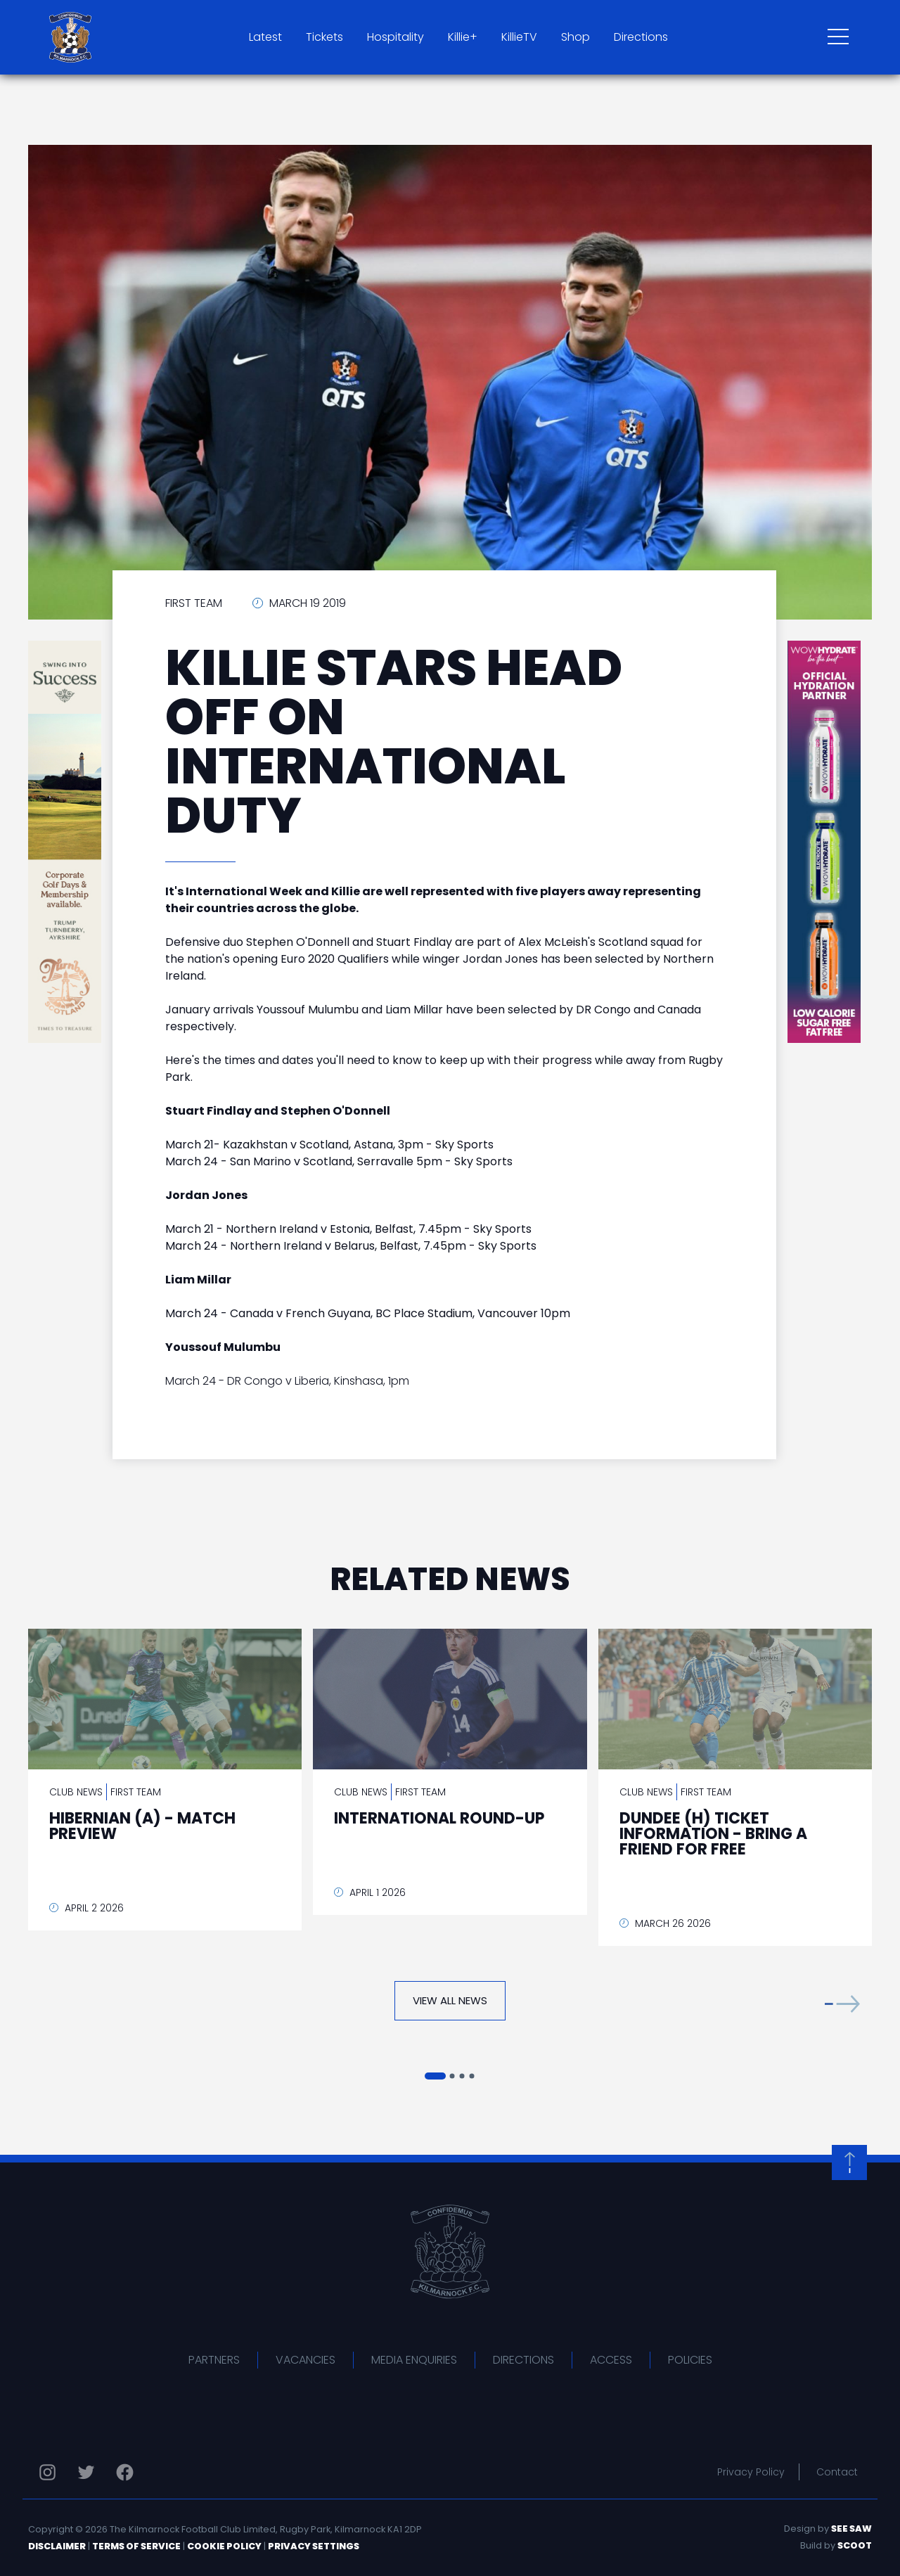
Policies (690, 2360)
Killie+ (462, 37)
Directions (641, 37)
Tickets (324, 37)
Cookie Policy (224, 2546)
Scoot (854, 2545)
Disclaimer (57, 2546)
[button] (842, 2004)
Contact (837, 2472)
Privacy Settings (313, 2546)
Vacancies (305, 2360)
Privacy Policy (751, 2472)
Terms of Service (136, 2546)
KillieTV (519, 37)
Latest (265, 37)
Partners (214, 2360)
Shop (575, 37)
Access (611, 2360)
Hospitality (395, 37)
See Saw (851, 2529)
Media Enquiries (414, 2360)
